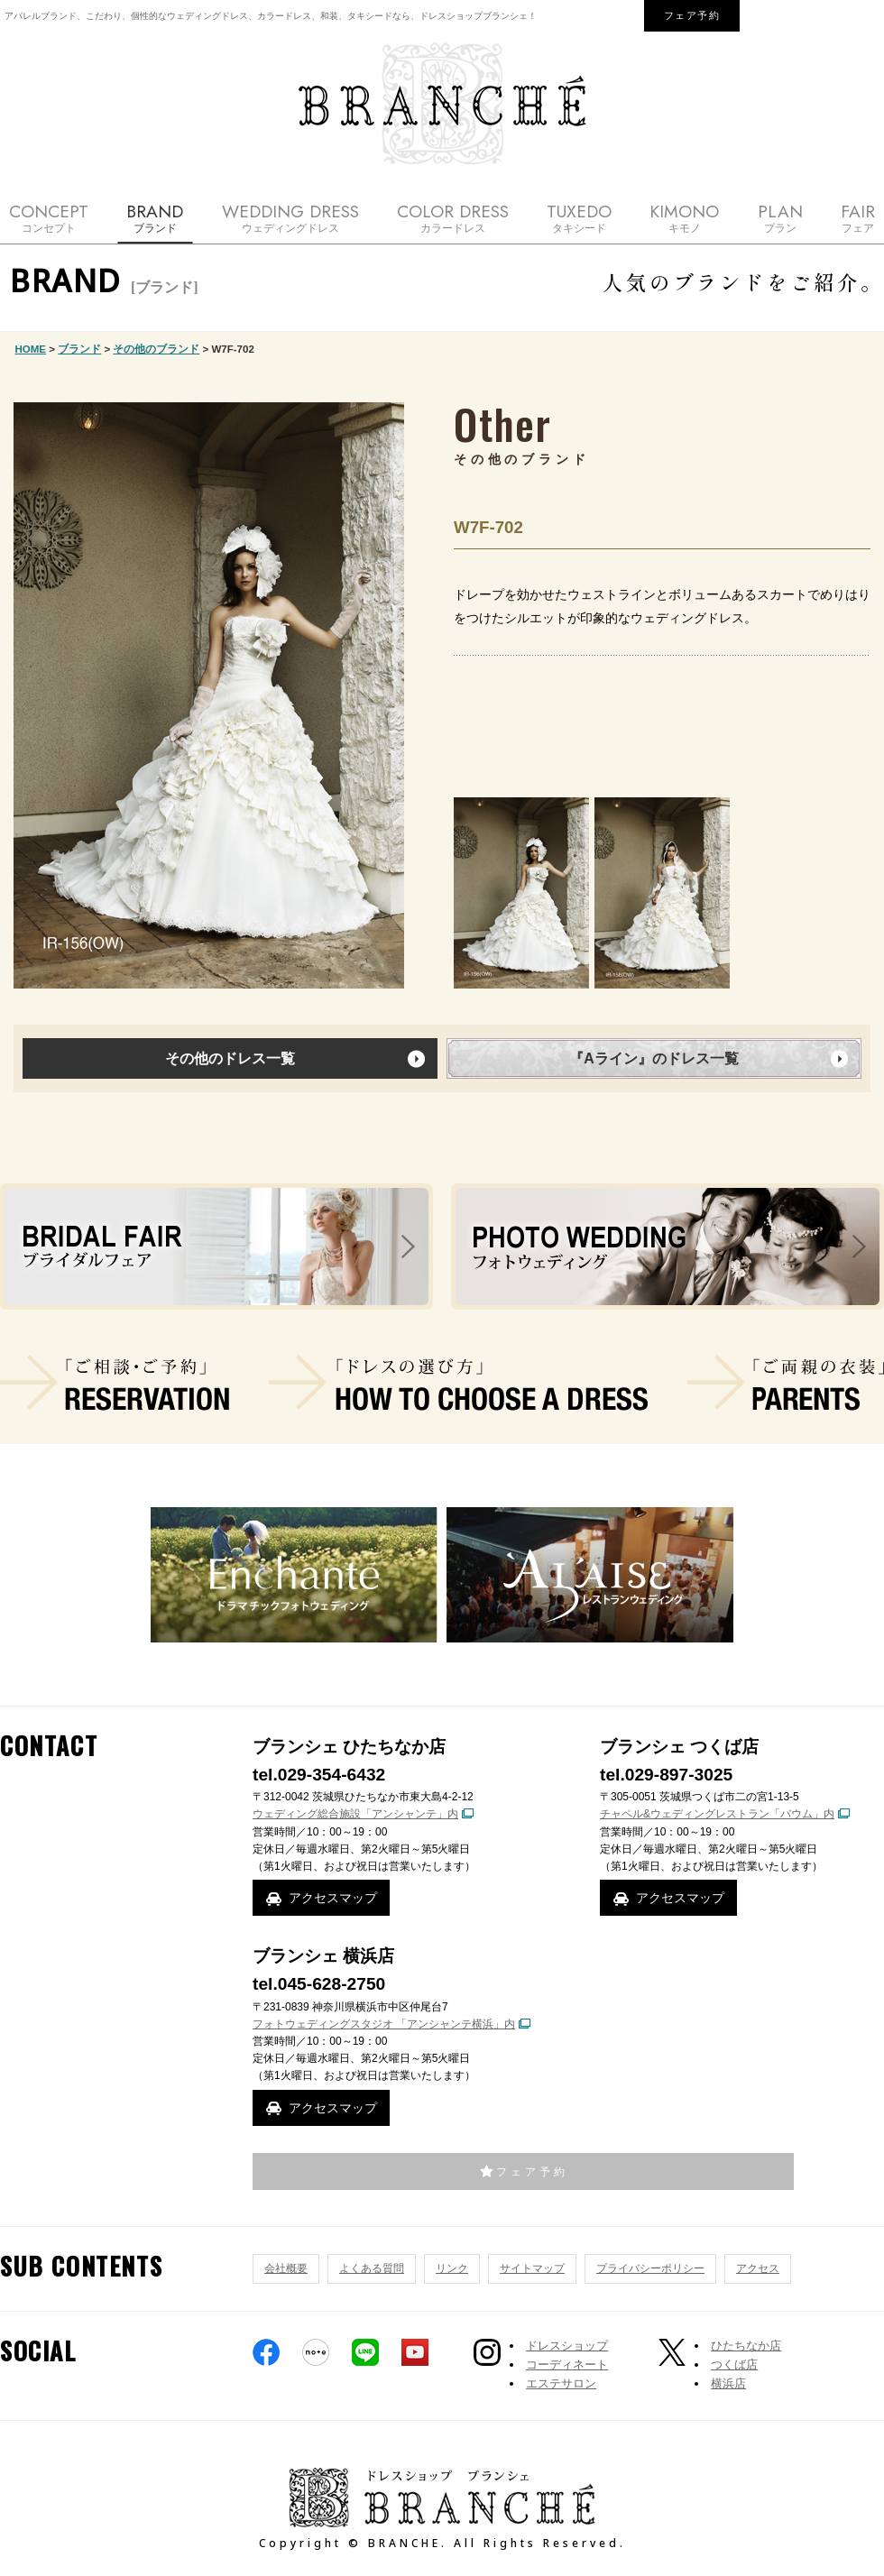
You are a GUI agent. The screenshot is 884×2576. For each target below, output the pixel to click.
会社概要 (286, 2268)
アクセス (757, 2268)
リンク (452, 2268)
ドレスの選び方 (458, 1383)
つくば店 (734, 2364)
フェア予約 (692, 15)
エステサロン (561, 2383)
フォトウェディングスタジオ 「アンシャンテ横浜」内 (384, 2024)
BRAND (154, 218)
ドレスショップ (567, 2345)
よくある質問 (371, 2268)
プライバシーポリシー (650, 2268)
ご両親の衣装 (785, 1383)
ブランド (79, 349)
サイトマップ (532, 2268)
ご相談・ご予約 (114, 1383)
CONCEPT (48, 218)
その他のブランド (156, 349)
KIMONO (684, 218)
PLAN (780, 218)
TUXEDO (579, 218)
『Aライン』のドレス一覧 (653, 1058)
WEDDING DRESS (290, 218)
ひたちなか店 (746, 2345)
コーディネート (567, 2364)
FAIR (858, 218)
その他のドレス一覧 (230, 1058)
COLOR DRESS (453, 218)
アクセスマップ (333, 1898)
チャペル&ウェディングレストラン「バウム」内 (717, 1814)
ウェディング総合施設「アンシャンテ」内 (355, 1814)
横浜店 (728, 2383)
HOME (31, 349)
